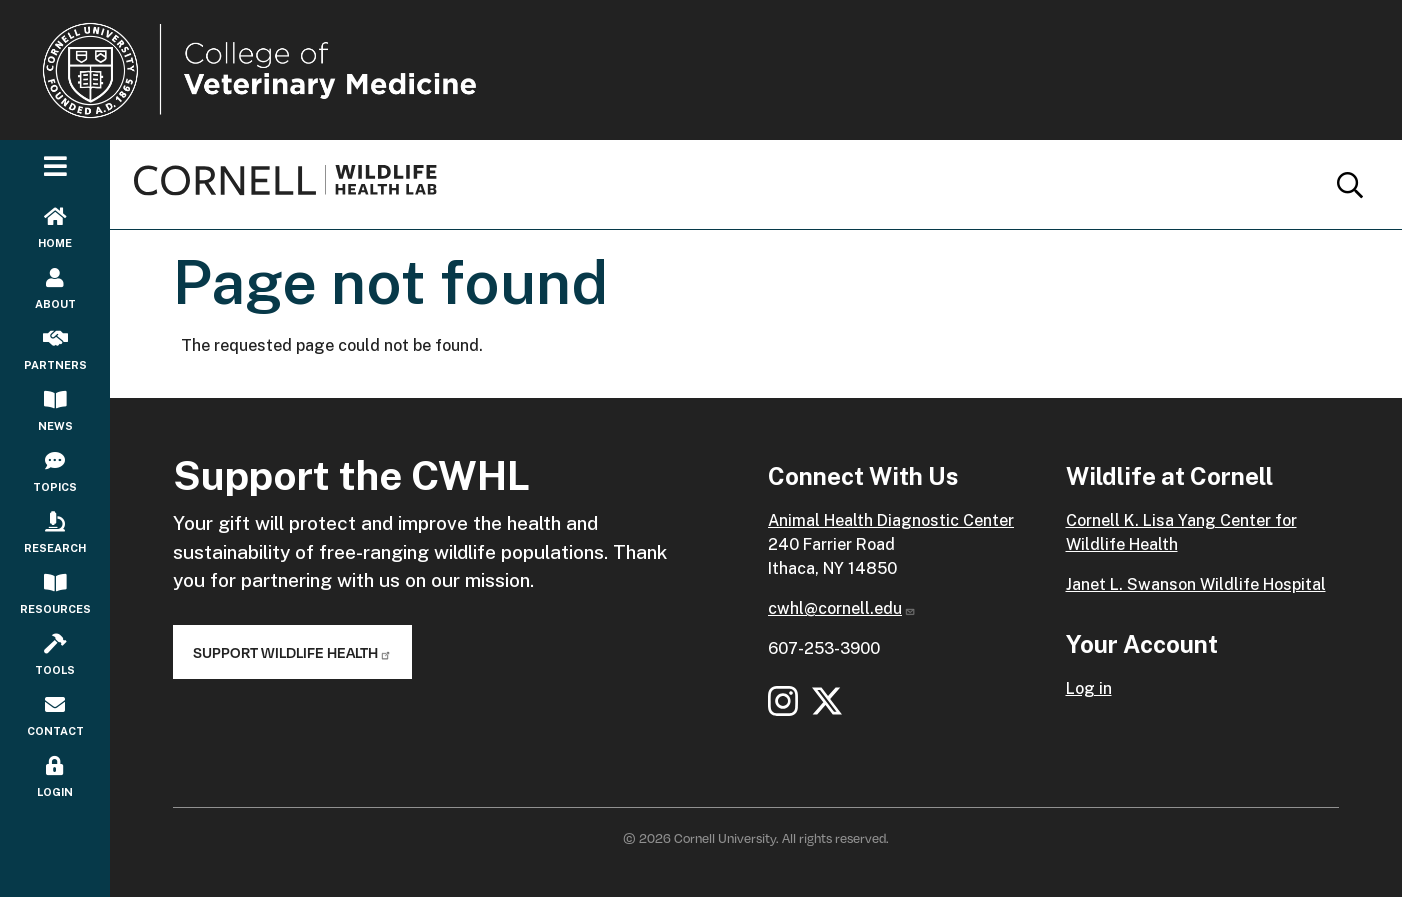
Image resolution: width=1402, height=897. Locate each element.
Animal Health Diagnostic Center (891, 520)
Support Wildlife (292, 652)
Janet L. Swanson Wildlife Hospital (1196, 584)
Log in (1089, 688)
